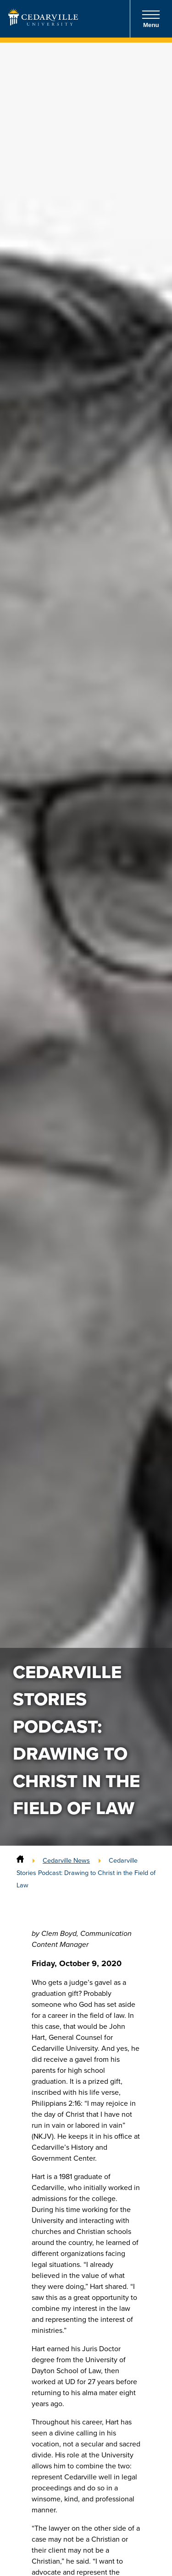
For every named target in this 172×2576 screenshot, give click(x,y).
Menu (151, 19)
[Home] (20, 1860)
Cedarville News (66, 1860)
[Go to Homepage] (43, 23)
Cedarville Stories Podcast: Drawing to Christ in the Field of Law (86, 1872)
